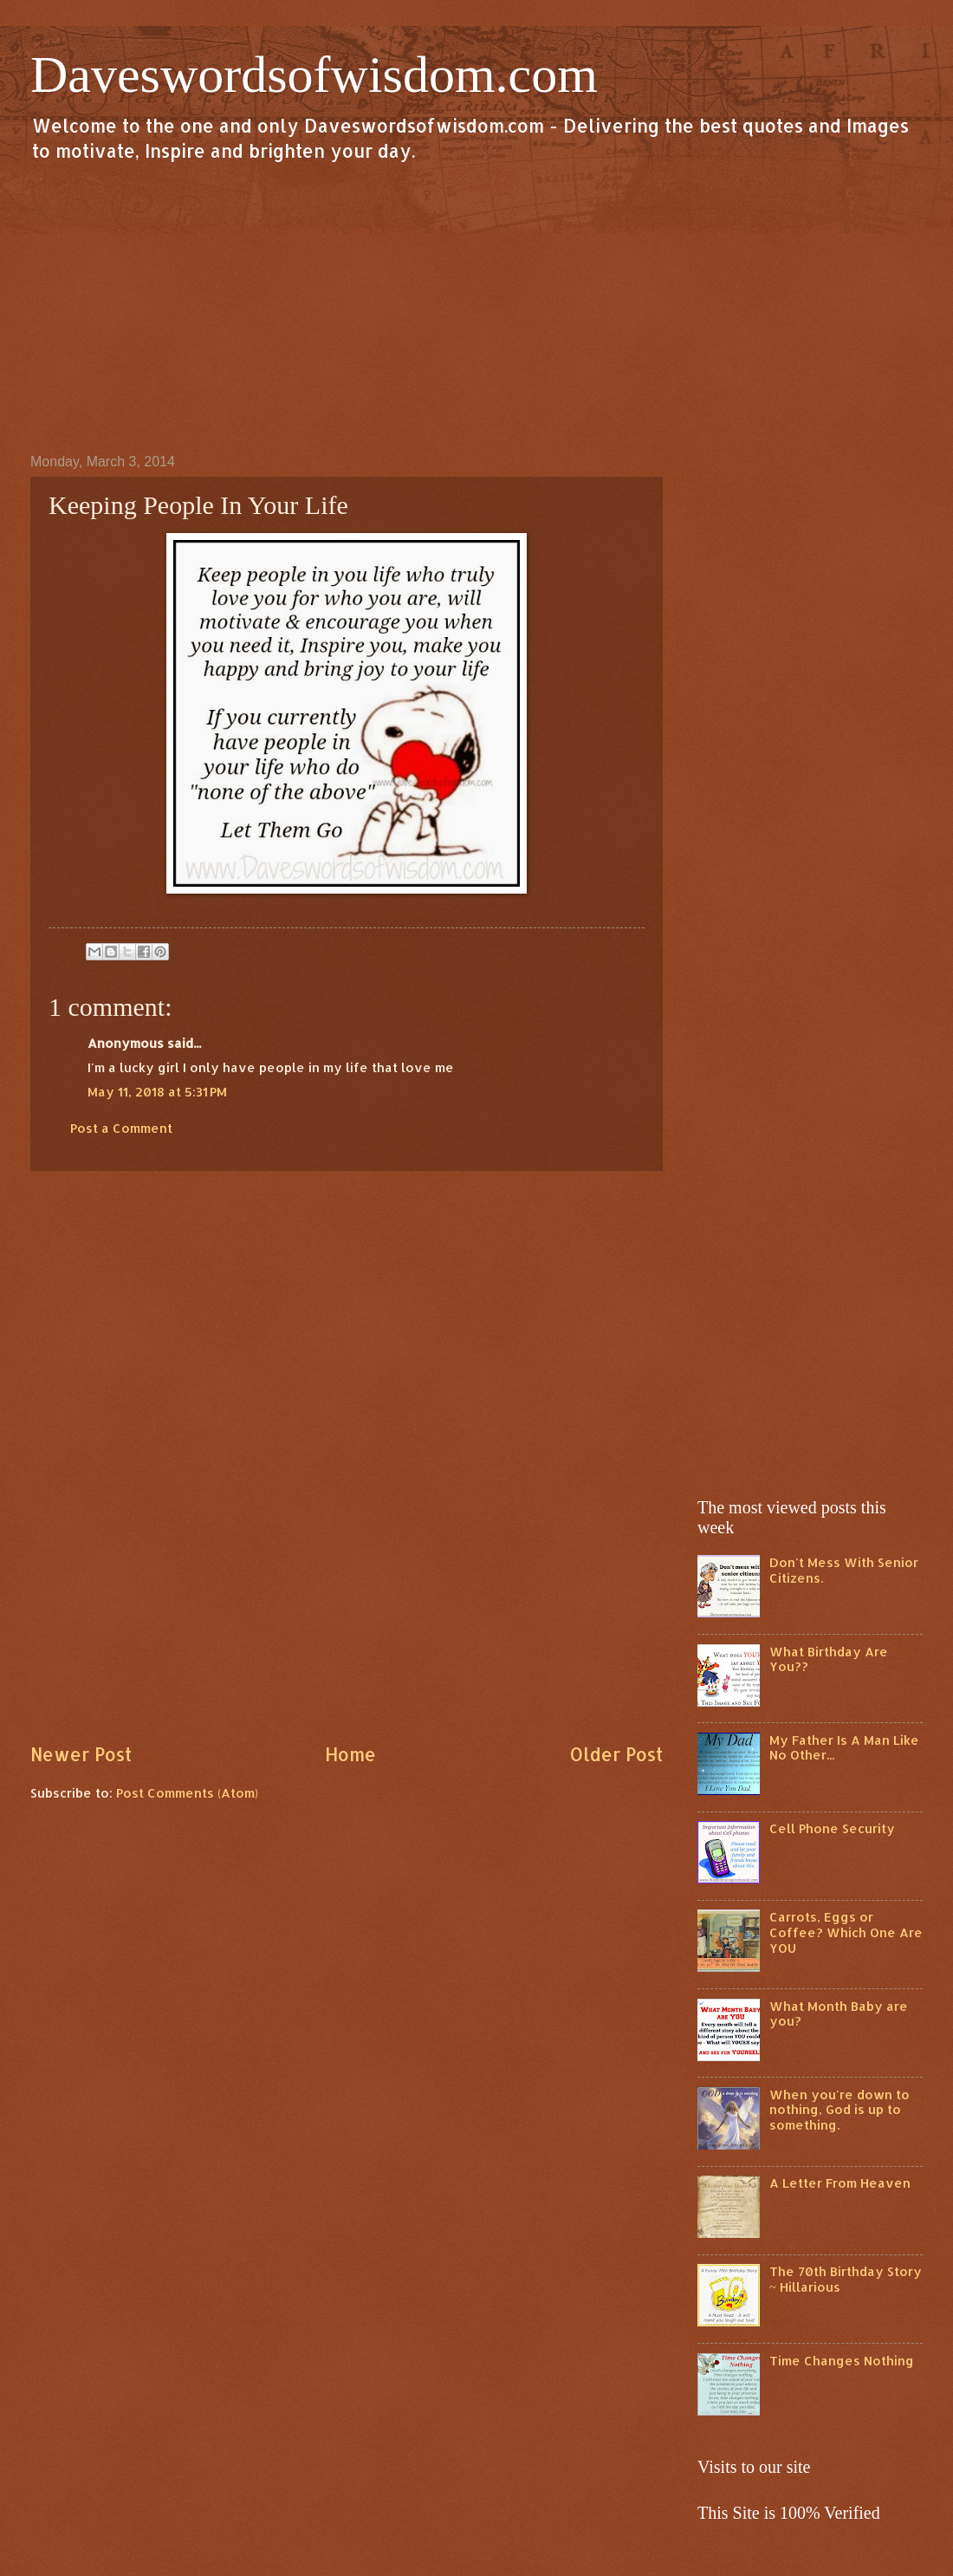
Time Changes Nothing (841, 2360)
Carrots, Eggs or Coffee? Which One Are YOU (846, 1932)
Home (350, 1754)
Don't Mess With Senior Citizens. (843, 1570)
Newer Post (81, 1754)
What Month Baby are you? (838, 2014)
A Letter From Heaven (840, 2183)
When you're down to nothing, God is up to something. (839, 2109)
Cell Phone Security (832, 1828)
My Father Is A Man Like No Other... (844, 1748)
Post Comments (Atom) (187, 1793)
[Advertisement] (476, 306)
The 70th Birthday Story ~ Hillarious (845, 2279)
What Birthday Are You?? (828, 1659)
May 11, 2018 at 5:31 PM (157, 1091)
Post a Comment (121, 1128)
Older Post (616, 1754)
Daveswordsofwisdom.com (314, 74)
